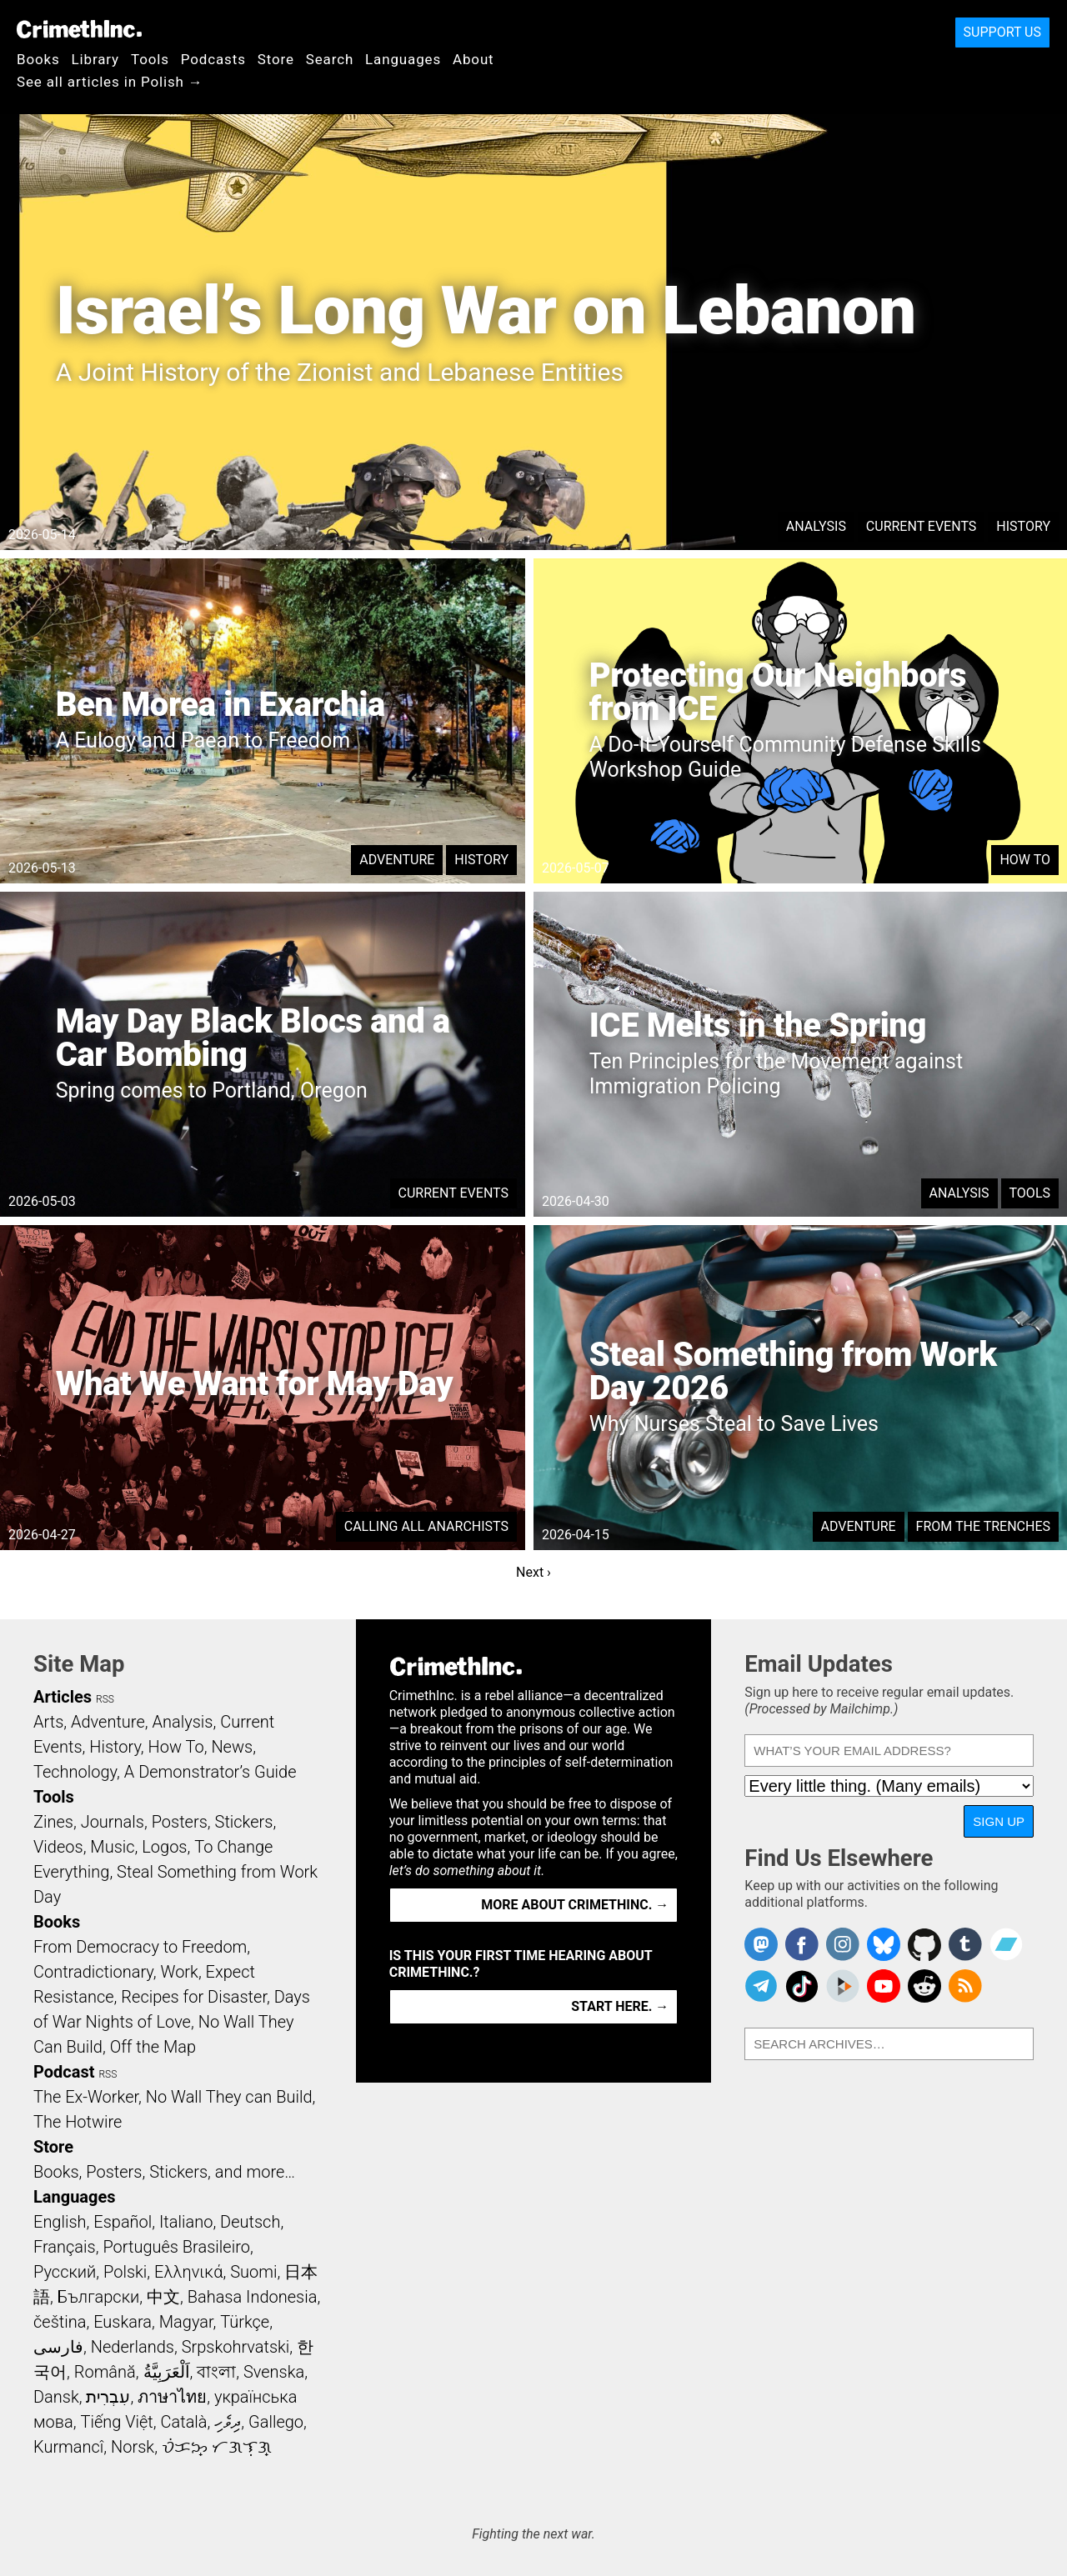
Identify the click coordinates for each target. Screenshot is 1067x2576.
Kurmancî (68, 2447)
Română (105, 2372)
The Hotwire (77, 2122)
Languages (403, 59)
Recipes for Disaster (194, 1997)
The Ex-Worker (85, 2097)
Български (99, 2297)
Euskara (122, 2322)
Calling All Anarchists (426, 1526)
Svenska (273, 2372)
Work (179, 1972)
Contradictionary (93, 1972)
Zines (53, 1822)
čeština (59, 2322)
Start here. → (620, 2006)
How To (1024, 860)
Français (64, 2247)
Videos (58, 1847)
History (1023, 526)
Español (122, 2222)
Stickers (244, 1822)
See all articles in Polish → (110, 81)
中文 (163, 2297)
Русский (64, 2272)
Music (112, 1847)
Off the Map (153, 2047)
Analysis (816, 526)
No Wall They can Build (229, 2097)
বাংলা (216, 2372)
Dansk (56, 2397)
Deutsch (250, 2222)
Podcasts (213, 59)
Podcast (63, 2072)
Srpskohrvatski (236, 2347)
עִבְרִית (108, 2397)
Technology (75, 1772)
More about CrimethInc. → (575, 1905)
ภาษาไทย (172, 2397)
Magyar (186, 2322)
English (60, 2222)
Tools (150, 59)
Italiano (186, 2222)
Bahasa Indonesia (253, 2297)
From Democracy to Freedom (140, 1947)
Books (38, 59)
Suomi (253, 2272)
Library (95, 59)
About (473, 59)
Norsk (132, 2447)
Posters (180, 1822)
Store (276, 59)
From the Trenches (983, 1526)
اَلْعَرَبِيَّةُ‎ (166, 2372)
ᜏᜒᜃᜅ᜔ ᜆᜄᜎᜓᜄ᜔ (217, 2447)
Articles (62, 1697)
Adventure (396, 860)
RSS (105, 1699)
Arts (48, 1722)
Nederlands (132, 2347)
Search (329, 59)
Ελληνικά (188, 2272)
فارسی (58, 2347)
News (232, 1747)
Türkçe (244, 2322)
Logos (164, 1847)
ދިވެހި (227, 2422)
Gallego (275, 2422)
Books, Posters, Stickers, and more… (164, 2172)
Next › (533, 1572)
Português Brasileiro (176, 2247)
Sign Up (998, 1821)
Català (184, 2422)
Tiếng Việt (116, 2422)
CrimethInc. (79, 29)
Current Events (921, 526)
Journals (112, 1822)
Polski (125, 2272)
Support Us (1002, 32)
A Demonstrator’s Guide (210, 1772)
